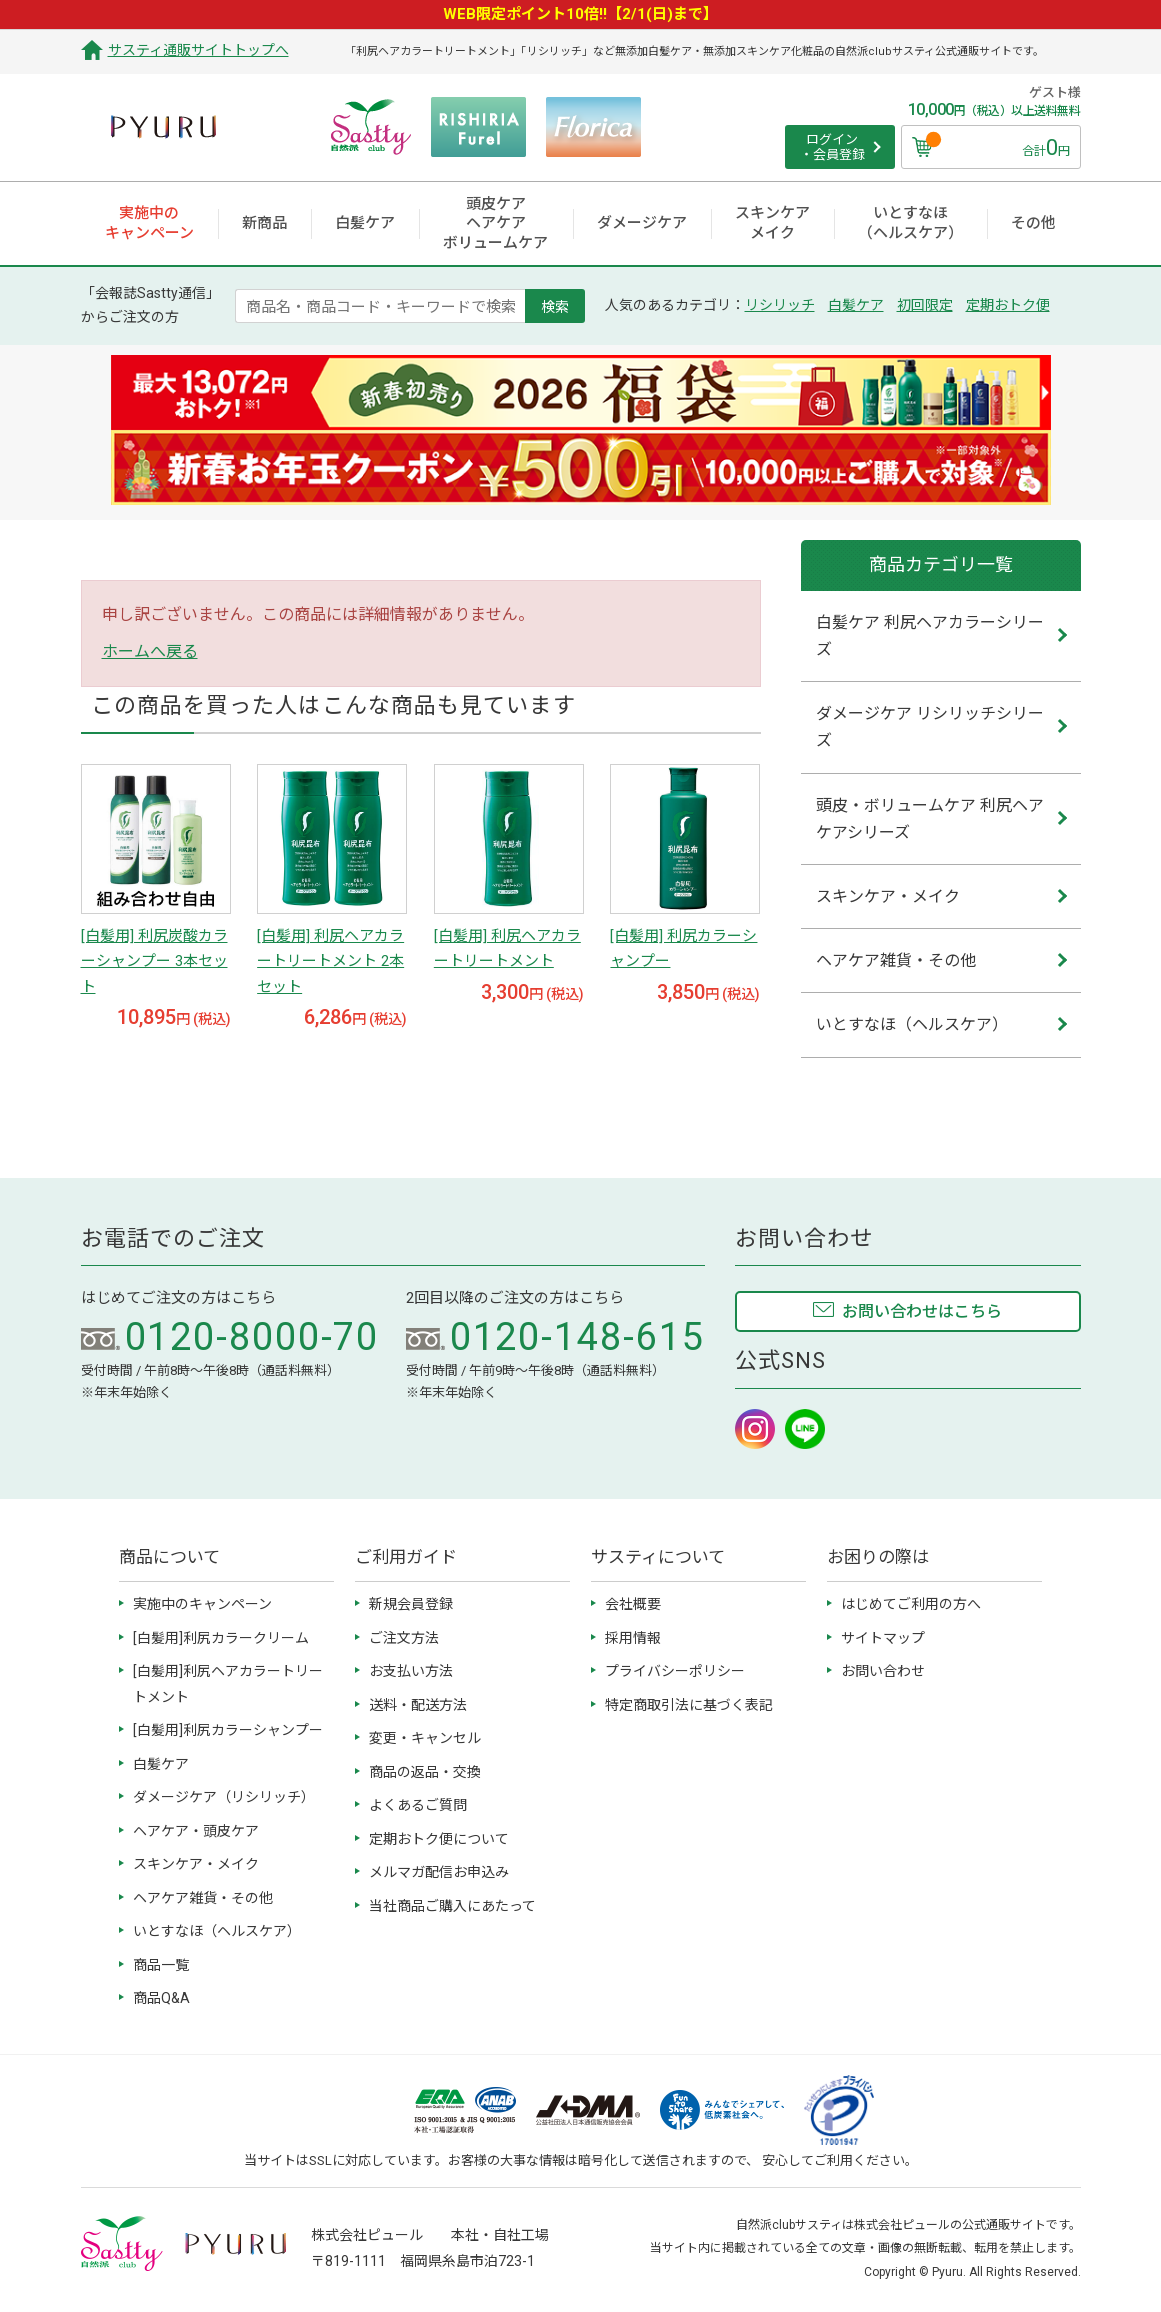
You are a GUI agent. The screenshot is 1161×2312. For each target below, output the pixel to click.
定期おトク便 (1008, 305)
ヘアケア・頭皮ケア (196, 1831)
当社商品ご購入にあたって (452, 1906)
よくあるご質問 (418, 1805)
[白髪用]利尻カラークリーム (221, 1638)
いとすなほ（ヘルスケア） (217, 1931)
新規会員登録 (411, 1604)
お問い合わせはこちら (922, 1311)
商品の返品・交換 (425, 1772)
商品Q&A (161, 1998)
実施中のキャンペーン (202, 1604)
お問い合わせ (883, 1671)
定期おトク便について (439, 1839)
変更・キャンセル (425, 1738)
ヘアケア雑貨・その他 (203, 1898)
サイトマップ (883, 1638)
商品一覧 (161, 1965)
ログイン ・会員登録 (832, 147)
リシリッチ (780, 305)
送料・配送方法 (418, 1705)
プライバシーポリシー (675, 1671)
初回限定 (925, 305)
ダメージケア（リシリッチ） (224, 1797)
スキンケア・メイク (196, 1864)
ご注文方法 (404, 1638)
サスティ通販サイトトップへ (198, 50)
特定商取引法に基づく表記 (689, 1705)
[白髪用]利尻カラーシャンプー (228, 1730)
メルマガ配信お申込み (439, 1872)
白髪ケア (856, 305)
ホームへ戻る (150, 651)
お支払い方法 (411, 1671)
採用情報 (633, 1638)
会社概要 (633, 1604)
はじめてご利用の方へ (911, 1604)
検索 (555, 306)
